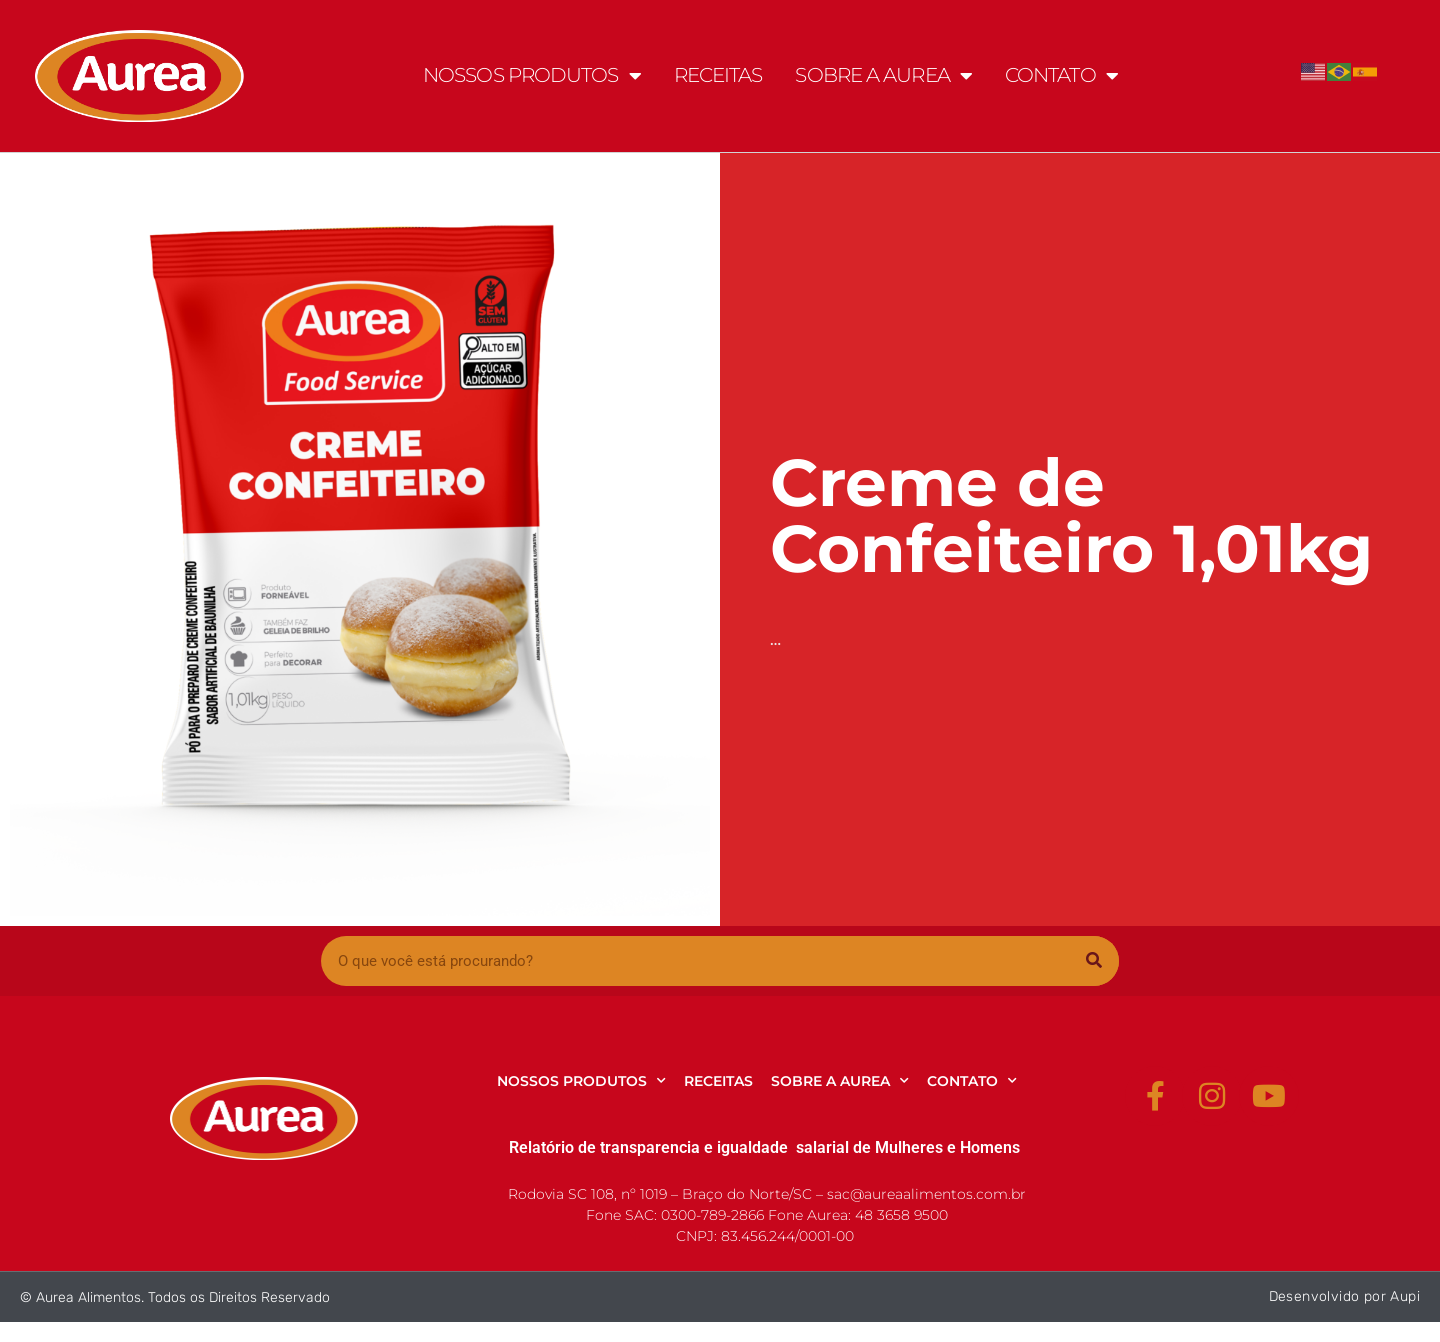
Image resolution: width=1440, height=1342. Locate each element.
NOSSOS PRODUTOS (532, 76)
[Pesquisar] (1094, 961)
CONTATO (1061, 76)
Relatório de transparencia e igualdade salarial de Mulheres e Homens (764, 1147)
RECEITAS (718, 75)
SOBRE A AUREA (883, 76)
